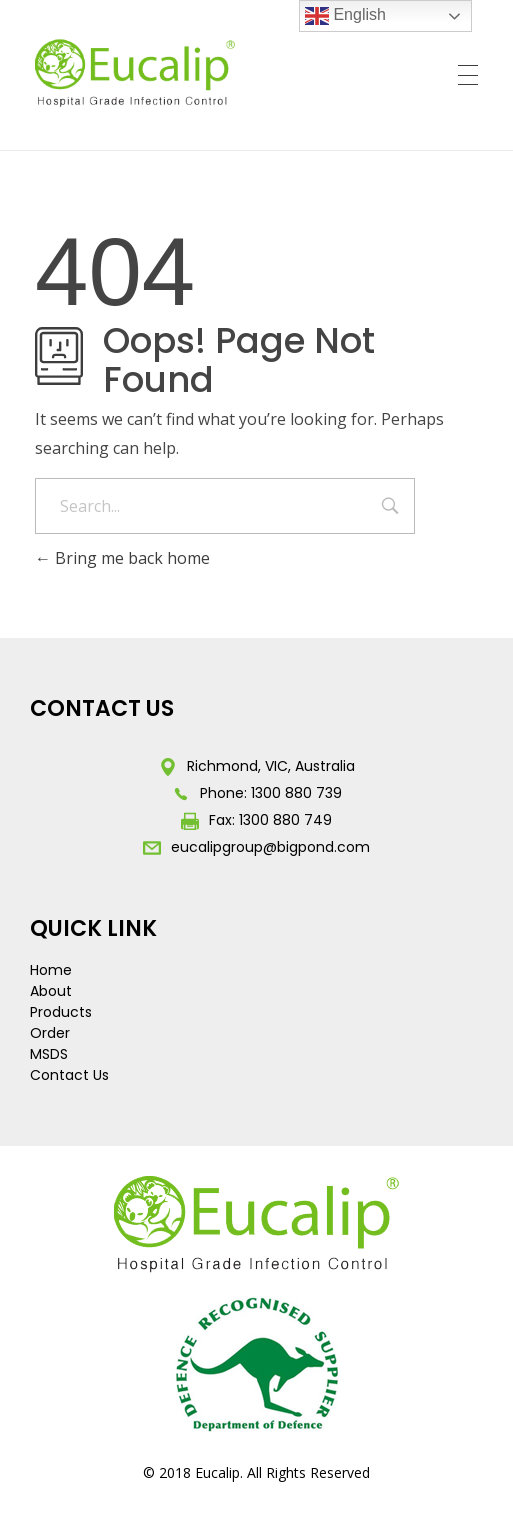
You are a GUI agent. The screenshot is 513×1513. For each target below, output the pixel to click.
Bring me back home (122, 558)
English (345, 16)
